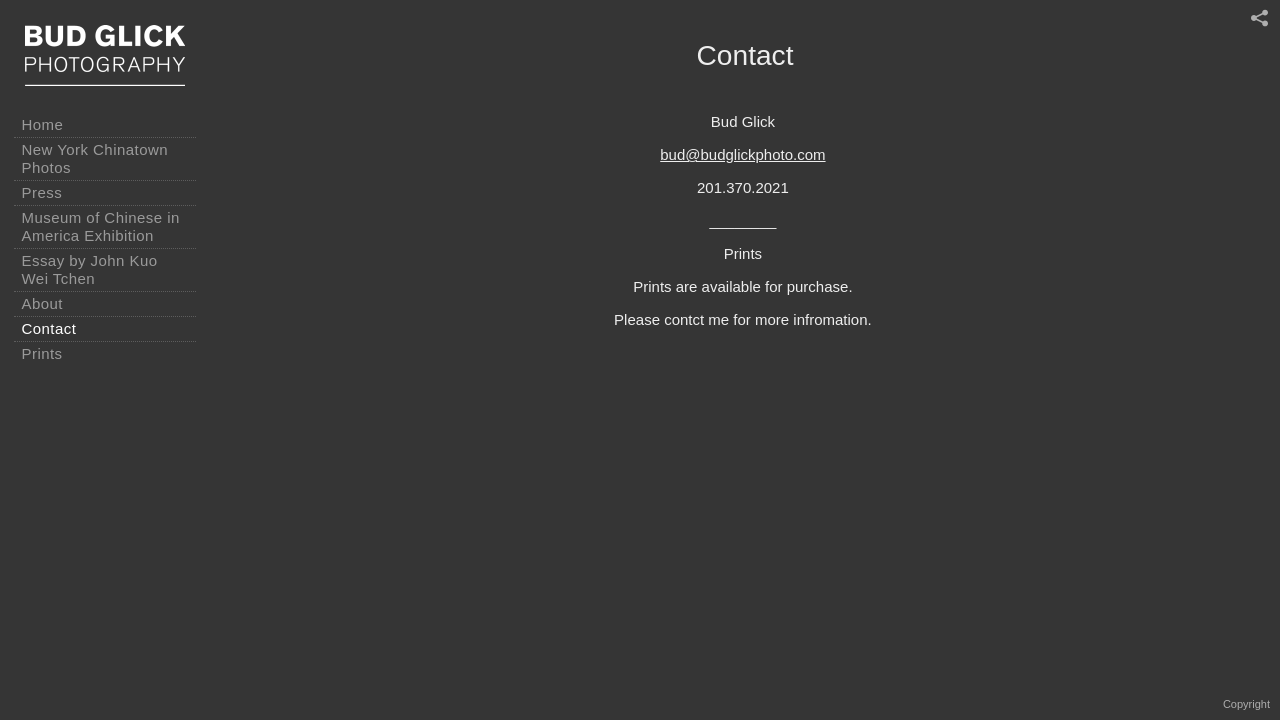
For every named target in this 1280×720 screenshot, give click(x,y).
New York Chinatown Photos (95, 158)
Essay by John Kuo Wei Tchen (90, 269)
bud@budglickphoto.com (742, 154)
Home (43, 124)
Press (42, 192)
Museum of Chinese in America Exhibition (101, 226)
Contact (49, 328)
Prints (42, 353)
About (42, 303)
